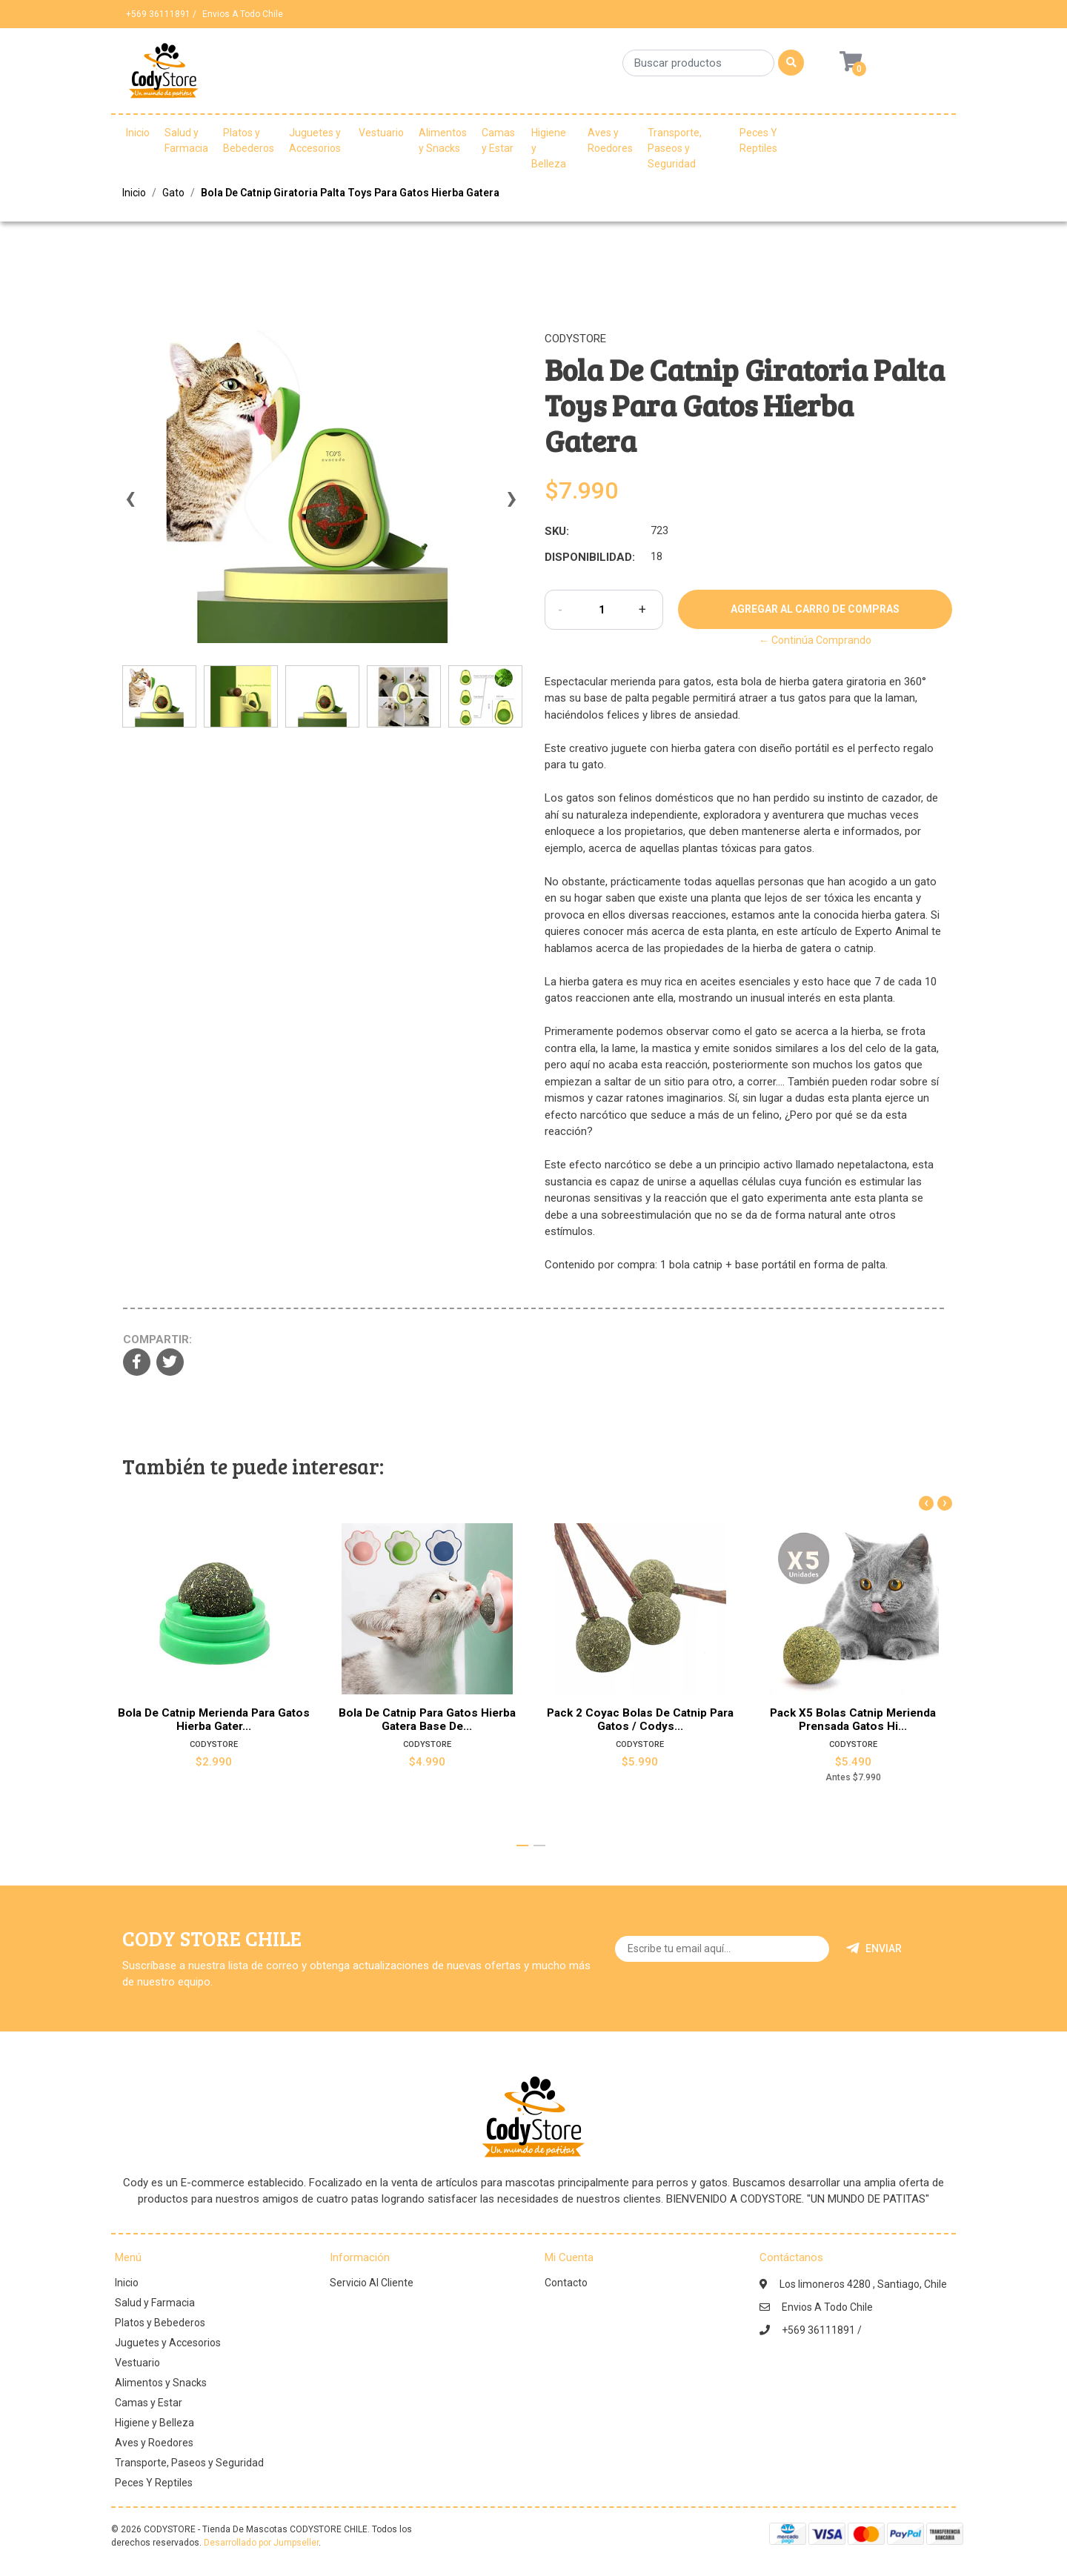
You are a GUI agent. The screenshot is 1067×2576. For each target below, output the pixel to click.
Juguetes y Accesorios (315, 140)
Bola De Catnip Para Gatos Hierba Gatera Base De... (427, 1719)
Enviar (874, 1948)
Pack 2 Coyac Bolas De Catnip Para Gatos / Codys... (640, 1719)
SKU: (557, 531)
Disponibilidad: (590, 557)
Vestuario (381, 133)
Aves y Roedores (610, 140)
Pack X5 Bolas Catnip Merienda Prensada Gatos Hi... (853, 1719)
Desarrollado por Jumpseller (261, 2542)
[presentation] (129, 505)
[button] (522, 1845)
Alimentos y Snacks (443, 140)
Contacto (566, 2283)
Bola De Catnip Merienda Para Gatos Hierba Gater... (214, 1719)
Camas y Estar (498, 140)
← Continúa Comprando (815, 640)
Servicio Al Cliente (371, 2283)
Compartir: (157, 1339)
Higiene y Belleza (548, 148)
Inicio (138, 133)
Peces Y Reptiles (758, 140)
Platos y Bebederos (248, 140)
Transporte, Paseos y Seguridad (675, 148)
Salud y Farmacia (186, 140)
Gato (173, 193)
